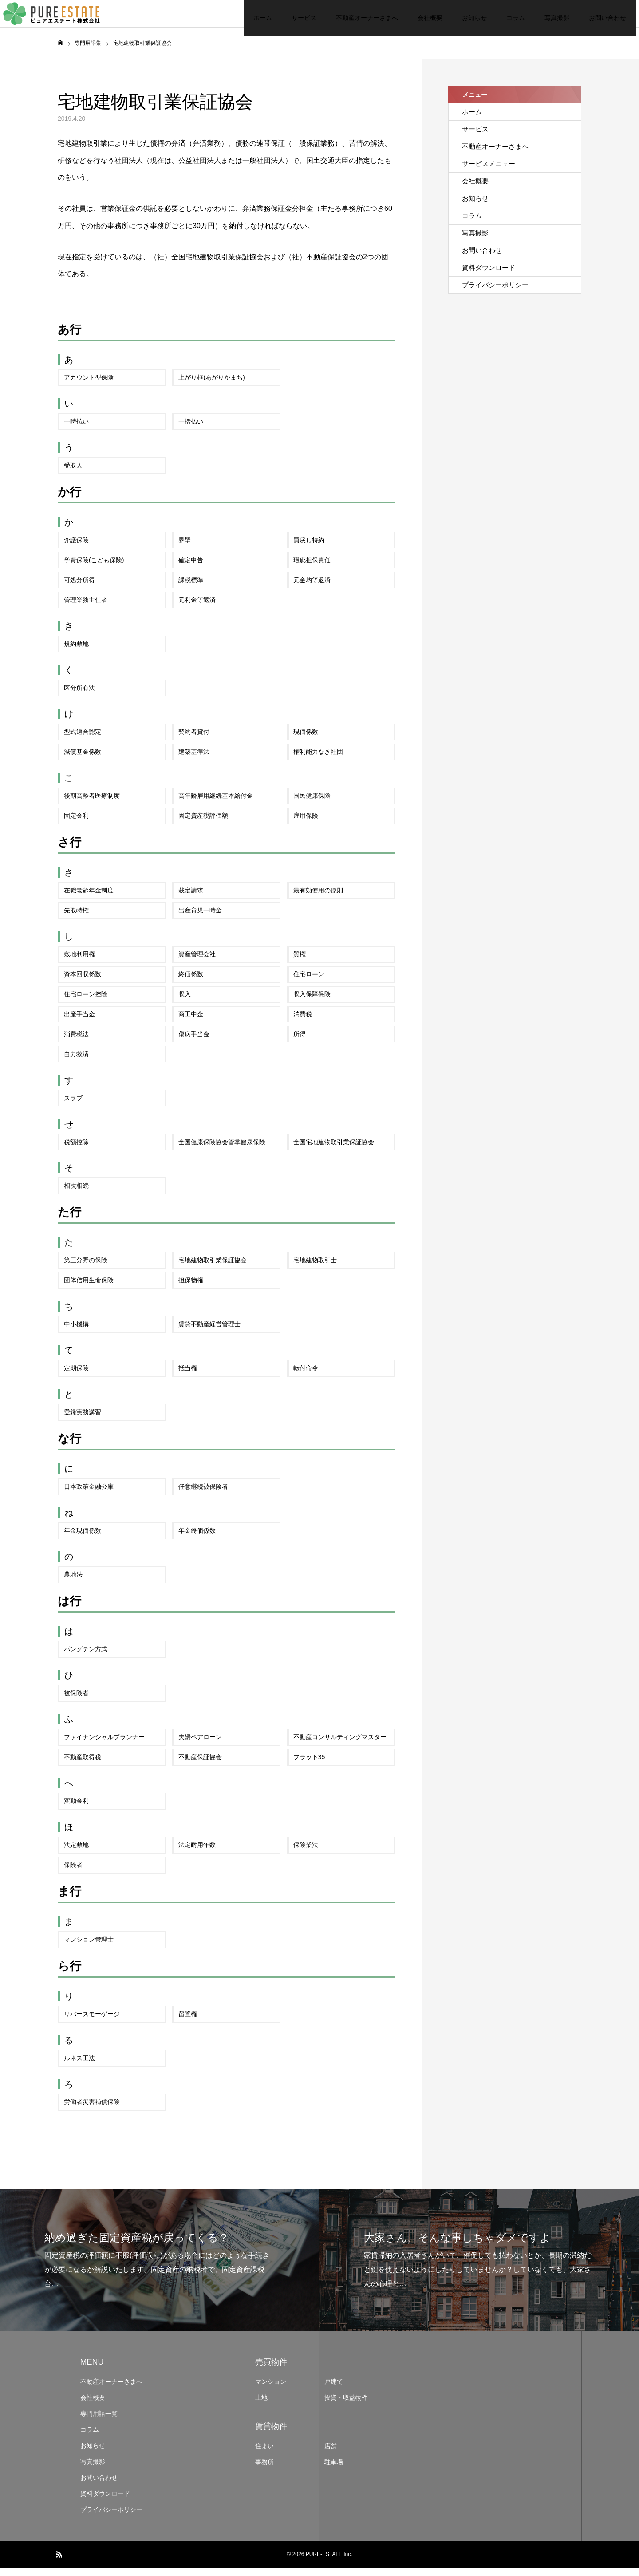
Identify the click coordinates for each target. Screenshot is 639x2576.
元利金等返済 (197, 608)
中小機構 (76, 1332)
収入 (184, 1002)
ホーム (208, 17)
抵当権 (187, 1376)
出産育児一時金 (200, 918)
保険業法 (305, 1853)
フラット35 (309, 1765)
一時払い (76, 429)
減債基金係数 (82, 760)
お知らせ (419, 17)
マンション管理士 (89, 1947)
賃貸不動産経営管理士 (209, 1332)
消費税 (302, 1022)
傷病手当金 (193, 1042)
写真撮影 (502, 17)
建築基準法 (193, 760)
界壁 (184, 548)
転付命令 (305, 1376)
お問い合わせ (553, 17)
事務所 (264, 2470)
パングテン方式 (85, 1657)
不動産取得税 (82, 1765)
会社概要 (375, 17)
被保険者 (76, 1701)
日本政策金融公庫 (89, 1494)
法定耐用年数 (197, 1853)
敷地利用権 (79, 962)
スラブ (73, 1106)
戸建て (333, 2390)
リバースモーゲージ (92, 2022)
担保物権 (190, 1288)
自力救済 (76, 1062)
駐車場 (333, 2470)
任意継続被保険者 (203, 1494)
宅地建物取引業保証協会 (212, 1268)
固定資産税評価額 (203, 824)
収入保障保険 (312, 1002)
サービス (249, 17)
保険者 (73, 1873)
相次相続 (76, 1193)
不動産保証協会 (200, 1765)
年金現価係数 (82, 1538)
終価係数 (190, 982)
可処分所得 (79, 588)
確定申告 (190, 568)
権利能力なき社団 (318, 760)
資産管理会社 (197, 962)
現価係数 (305, 740)
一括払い (190, 429)
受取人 (73, 473)
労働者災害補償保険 (92, 2110)
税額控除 (76, 1149)
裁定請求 (190, 898)
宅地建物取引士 (315, 1268)
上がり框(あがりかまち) (211, 385)
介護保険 (76, 548)
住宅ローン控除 (85, 1002)
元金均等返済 (312, 588)
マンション (270, 2390)
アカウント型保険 (89, 385)
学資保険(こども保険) (94, 568)
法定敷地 (76, 1853)
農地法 (73, 1582)
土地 (261, 2406)
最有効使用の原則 (318, 898)
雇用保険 (305, 824)
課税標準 (190, 588)
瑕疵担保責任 (312, 568)
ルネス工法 (79, 2066)
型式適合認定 (82, 740)
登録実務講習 (82, 1420)
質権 (299, 962)
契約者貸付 (193, 740)
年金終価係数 (197, 1538)
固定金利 (76, 824)
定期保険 (76, 1376)
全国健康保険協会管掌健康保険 (221, 1149)
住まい (264, 2454)
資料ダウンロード (488, 276)
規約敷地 (76, 652)
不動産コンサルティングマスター (340, 1745)
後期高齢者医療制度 (92, 804)
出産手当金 (79, 1022)
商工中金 (190, 1022)
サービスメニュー (488, 172)
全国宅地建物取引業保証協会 (333, 1149)
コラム (461, 17)
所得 (299, 1042)
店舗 (330, 2454)
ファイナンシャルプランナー (104, 1745)
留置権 (187, 2022)
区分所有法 (79, 696)
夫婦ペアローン (200, 1745)
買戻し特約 (308, 548)
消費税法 (76, 1042)
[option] (160, 2269)
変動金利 (76, 1809)
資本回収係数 (82, 982)
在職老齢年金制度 (89, 898)
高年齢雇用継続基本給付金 (215, 804)
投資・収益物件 (346, 2406)
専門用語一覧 (99, 2421)
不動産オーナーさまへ (312, 17)
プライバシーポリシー (495, 293)
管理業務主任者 (85, 608)
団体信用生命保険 (89, 1288)
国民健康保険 (312, 804)
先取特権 (76, 918)
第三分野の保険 (85, 1268)
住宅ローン (308, 982)
